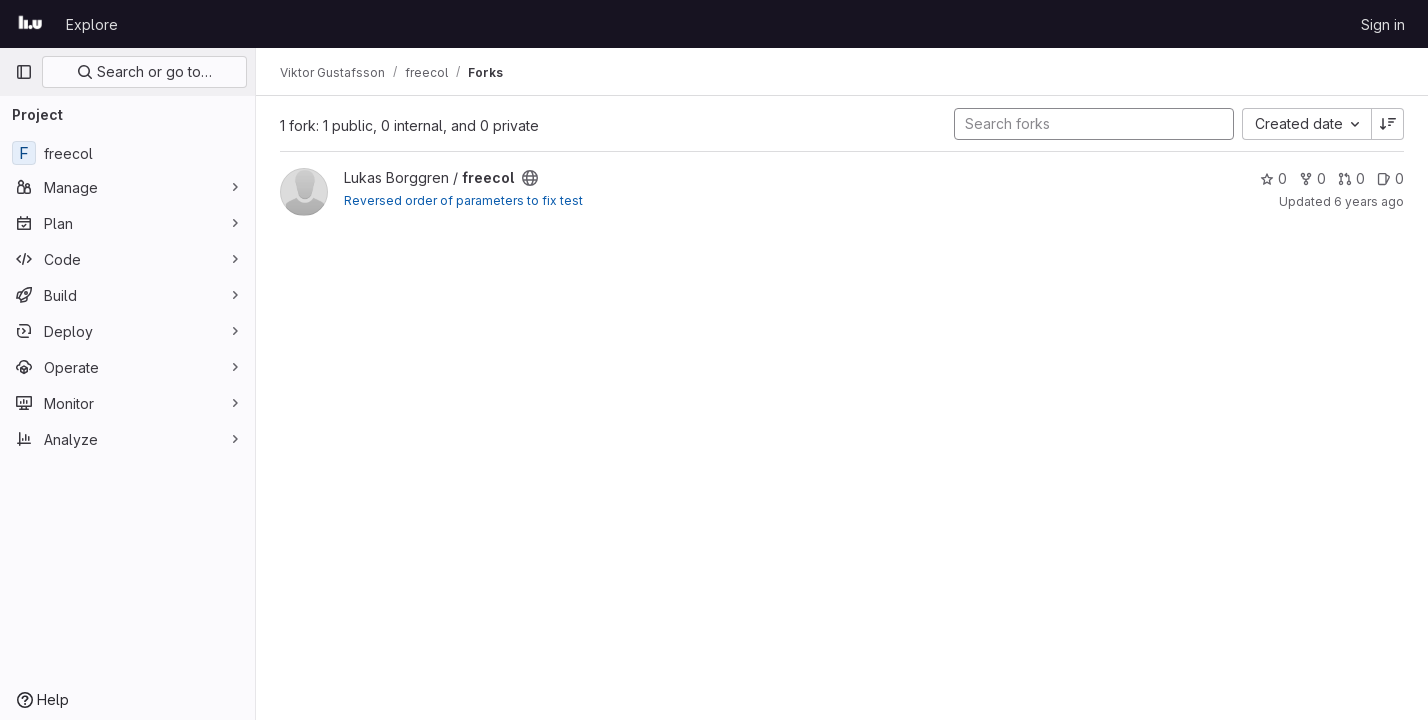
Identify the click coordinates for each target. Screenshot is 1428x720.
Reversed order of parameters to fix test (463, 200)
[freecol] (127, 153)
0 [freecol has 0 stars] (1273, 178)
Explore (92, 24)
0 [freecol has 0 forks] (1312, 178)
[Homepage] (30, 24)
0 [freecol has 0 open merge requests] (1351, 178)
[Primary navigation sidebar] (24, 72)
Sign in (1383, 24)
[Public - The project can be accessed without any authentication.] (530, 178)
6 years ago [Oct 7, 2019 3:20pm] (1369, 201)
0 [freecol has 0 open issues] (1390, 178)
